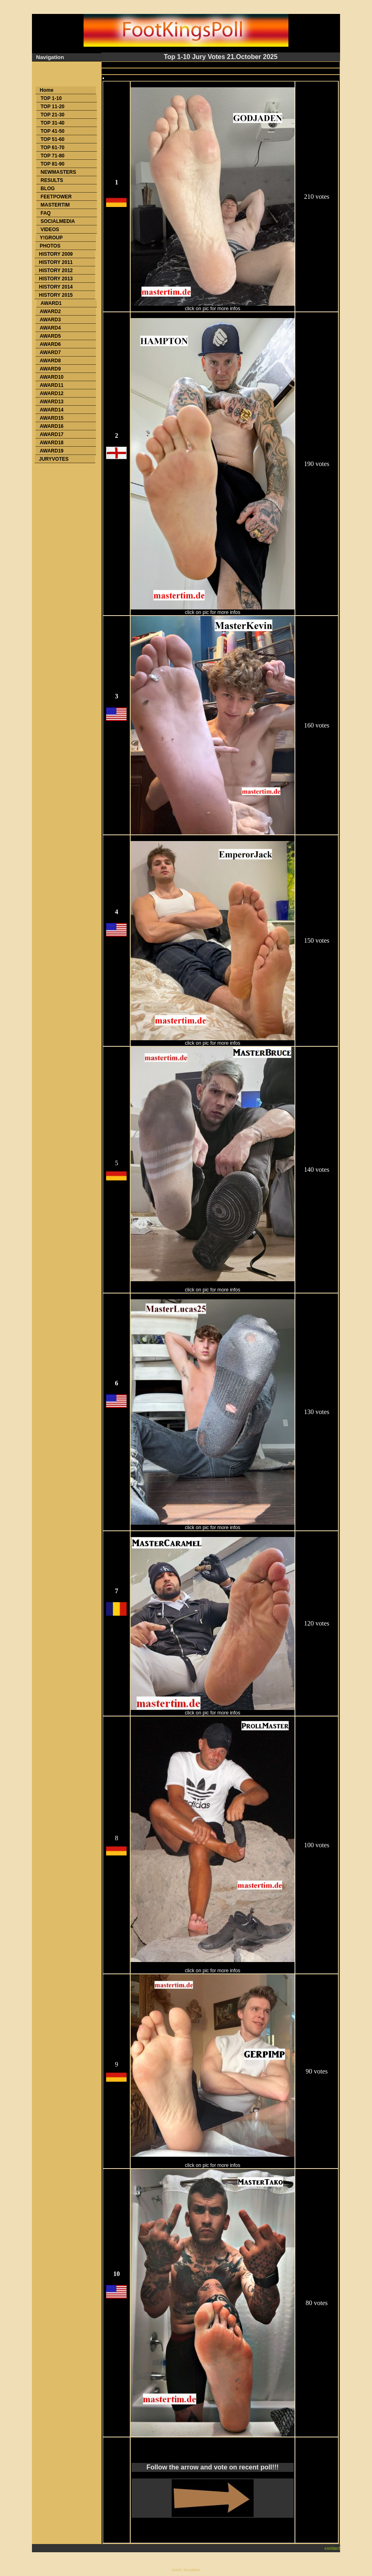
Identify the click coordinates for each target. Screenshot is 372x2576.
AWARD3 (50, 320)
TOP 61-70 (52, 147)
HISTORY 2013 (56, 279)
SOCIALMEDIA (58, 221)
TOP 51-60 (52, 139)
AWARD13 (52, 402)
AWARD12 (52, 393)
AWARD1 (51, 303)
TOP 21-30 (52, 115)
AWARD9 (50, 369)
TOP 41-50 (52, 131)
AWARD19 (52, 451)
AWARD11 (52, 385)
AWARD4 (50, 328)
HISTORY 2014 (56, 287)
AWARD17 (52, 434)
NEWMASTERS (58, 172)
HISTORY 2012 (56, 270)
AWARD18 (52, 443)
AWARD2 (50, 311)
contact (332, 2548)
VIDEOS (50, 229)
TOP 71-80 (52, 156)
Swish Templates (186, 2570)
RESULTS (52, 180)
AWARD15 (52, 418)
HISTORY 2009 (56, 254)
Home (46, 90)
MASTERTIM (55, 205)
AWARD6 (50, 344)
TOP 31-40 (52, 123)
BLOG (48, 188)
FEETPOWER (56, 197)
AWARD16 (52, 426)
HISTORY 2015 (56, 295)
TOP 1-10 (51, 98)
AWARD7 (50, 352)
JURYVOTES (53, 459)
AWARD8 (50, 361)
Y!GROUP (51, 238)
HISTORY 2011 (56, 262)
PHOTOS (50, 246)
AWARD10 (52, 377)
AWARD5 (50, 336)
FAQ (46, 213)
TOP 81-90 (52, 164)
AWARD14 (52, 410)
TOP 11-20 (52, 106)
